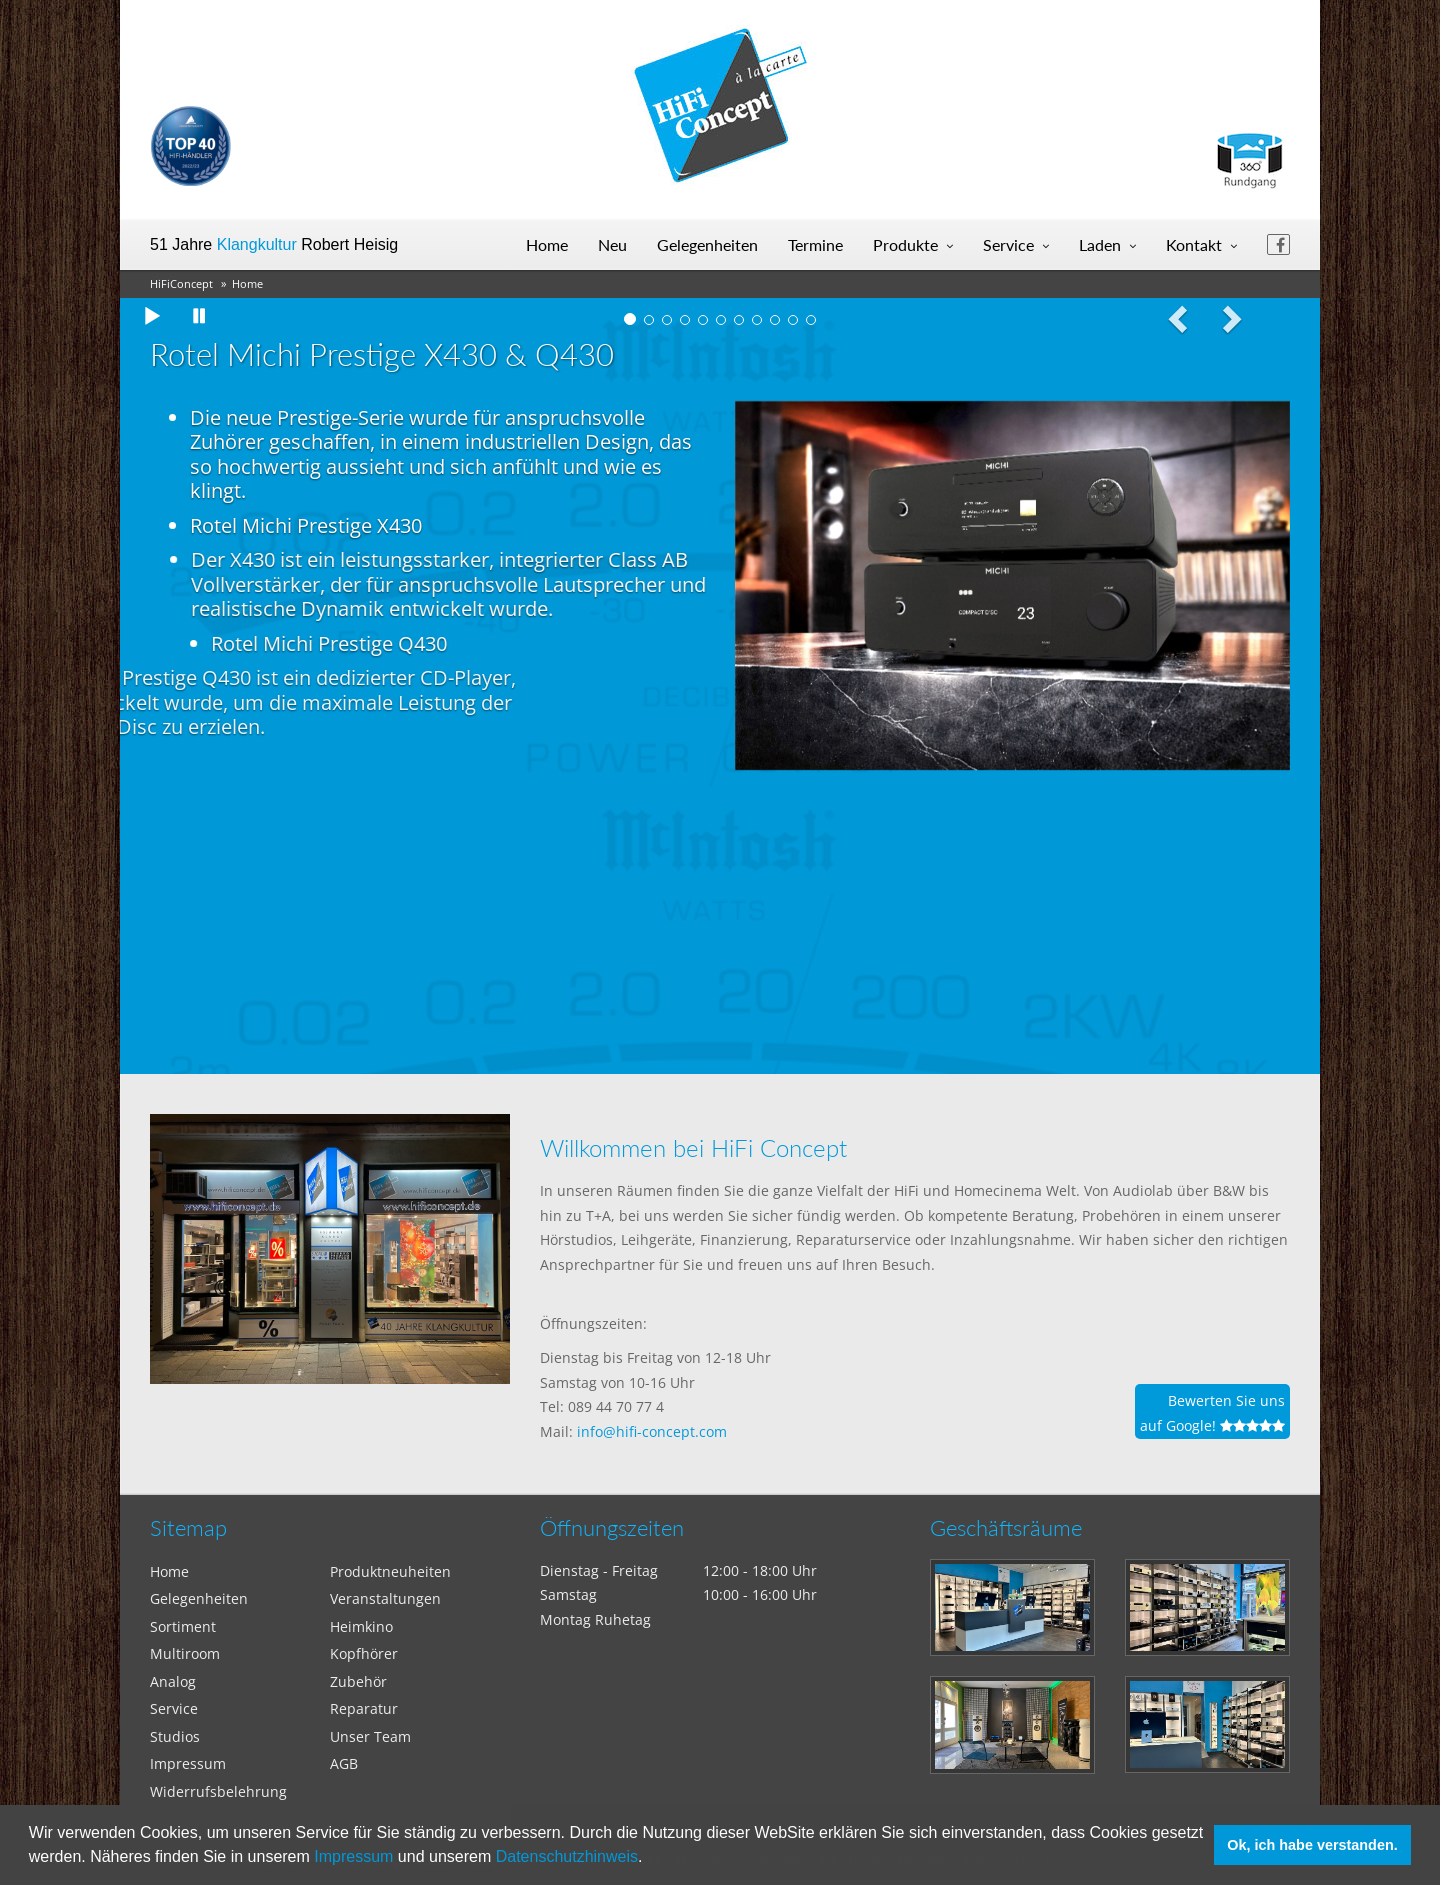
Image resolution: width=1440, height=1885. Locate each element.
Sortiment (183, 1626)
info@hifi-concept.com (652, 1431)
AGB (344, 1763)
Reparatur (364, 1708)
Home (547, 244)
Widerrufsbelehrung (218, 1791)
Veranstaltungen (385, 1598)
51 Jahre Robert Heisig (274, 244)
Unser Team (370, 1736)
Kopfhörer (364, 1653)
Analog (173, 1681)
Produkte (905, 244)
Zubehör (358, 1681)
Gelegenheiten (707, 244)
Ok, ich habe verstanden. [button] (1312, 1845)
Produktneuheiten (390, 1571)
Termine (815, 244)
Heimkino (361, 1626)
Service (1008, 244)
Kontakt (1194, 244)
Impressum (353, 1856)
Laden (1100, 244)
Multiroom (185, 1653)
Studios (175, 1736)
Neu (612, 244)
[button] (650, 1859)
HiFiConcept (181, 283)
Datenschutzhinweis (567, 1856)
